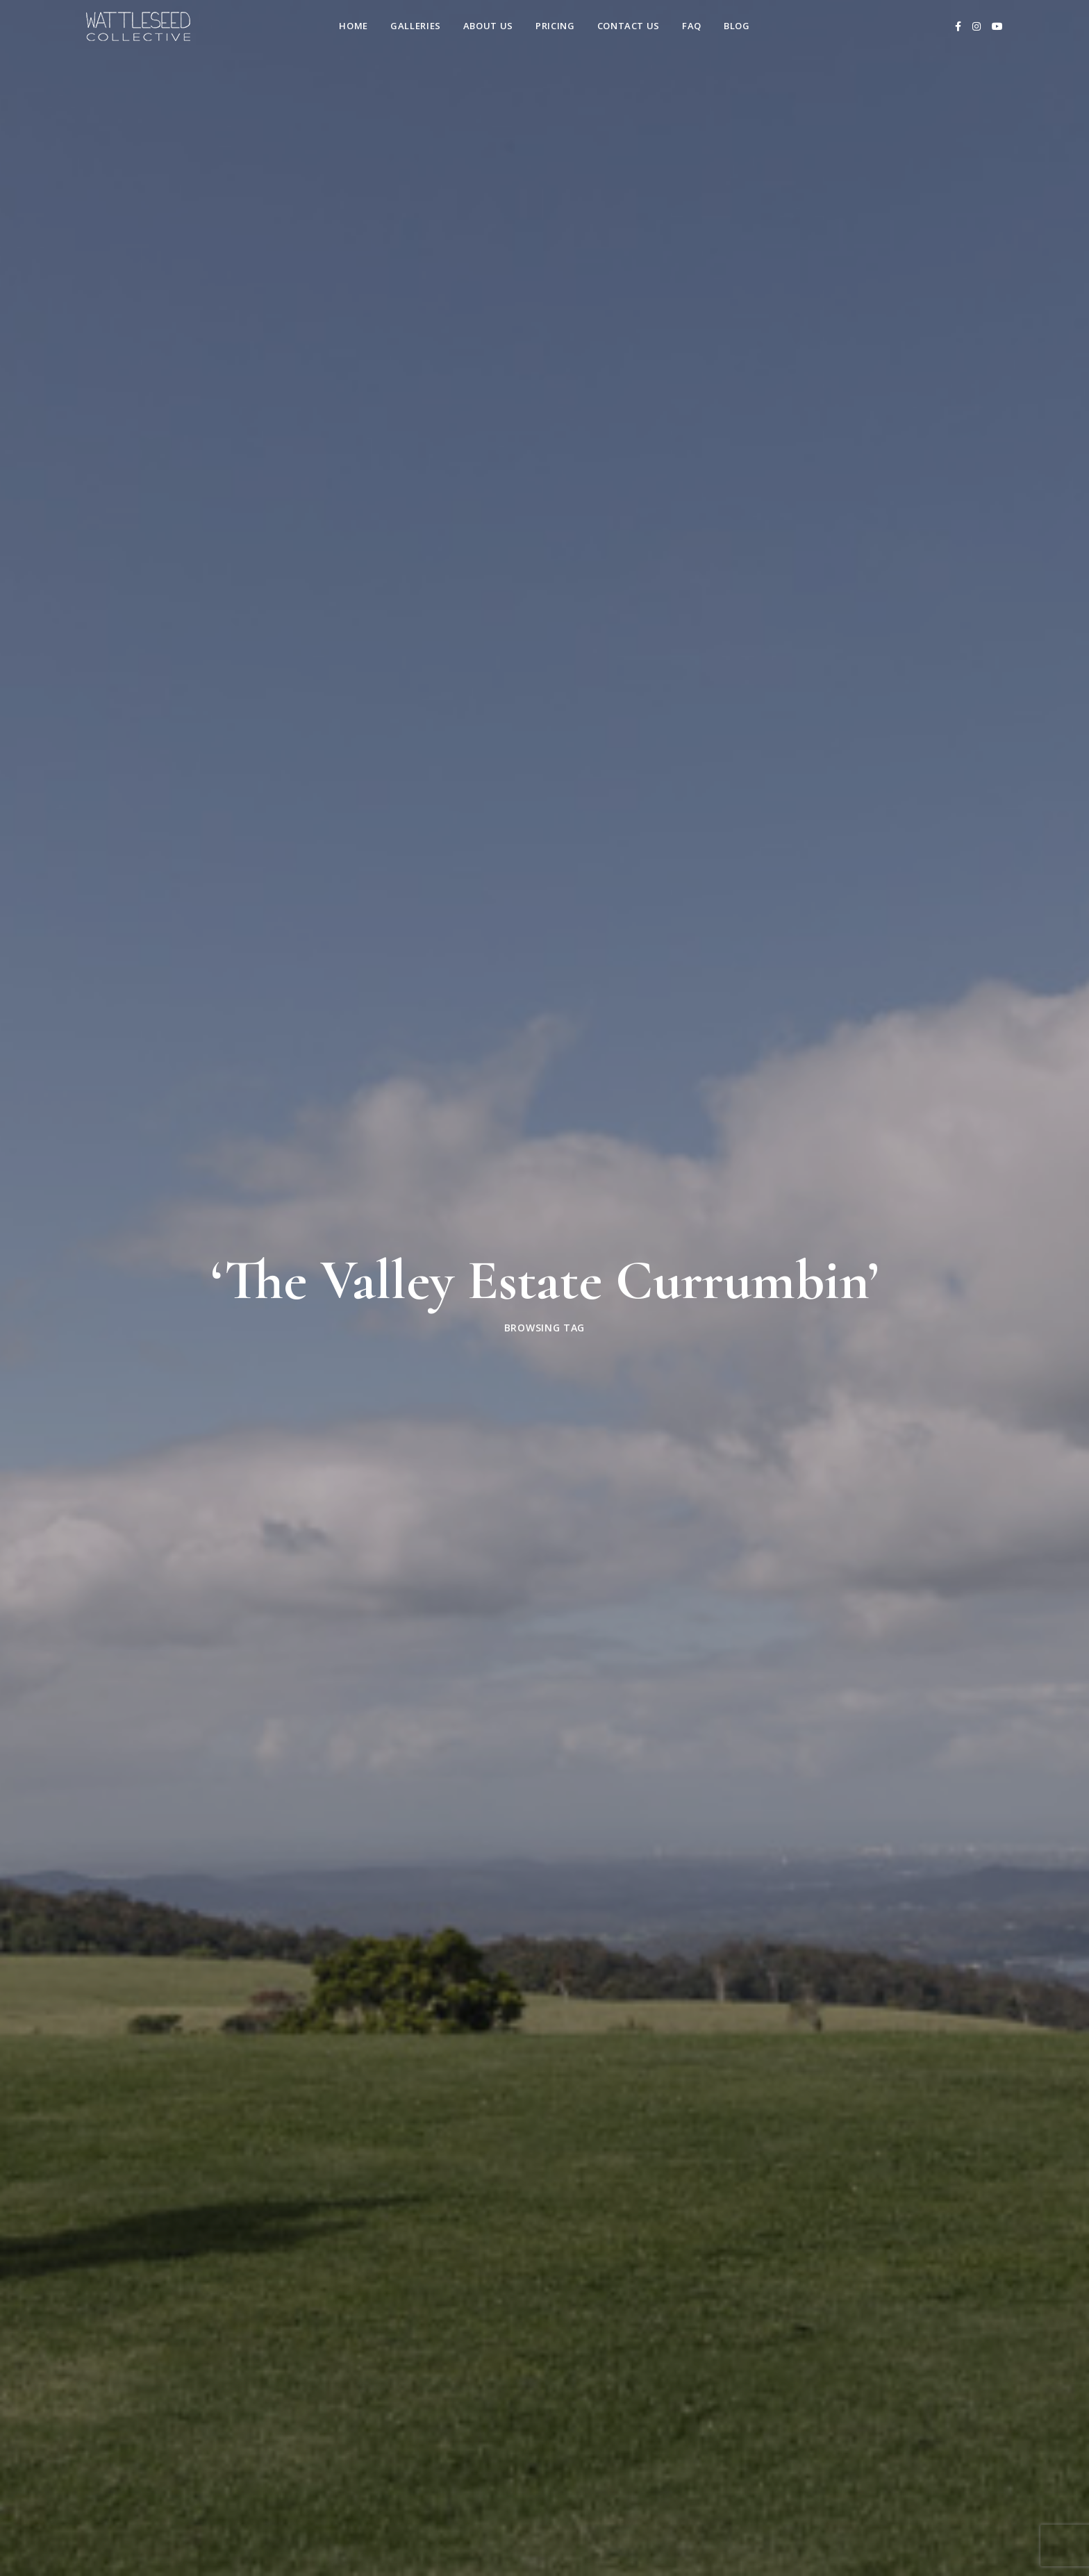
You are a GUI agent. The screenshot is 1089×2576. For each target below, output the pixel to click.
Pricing (555, 25)
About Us (488, 25)
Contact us (628, 25)
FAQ (691, 25)
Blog (737, 25)
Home (353, 25)
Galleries (415, 25)
